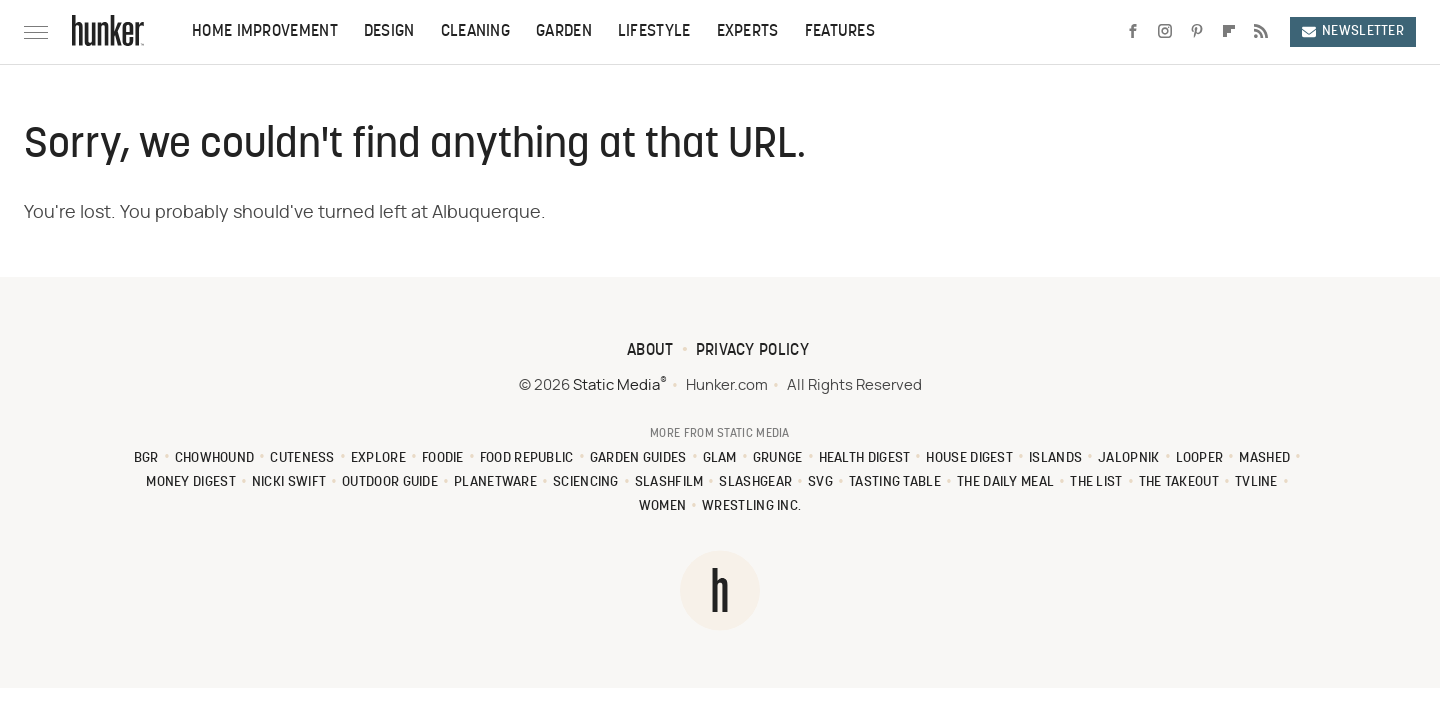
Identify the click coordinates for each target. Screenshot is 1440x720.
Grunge (778, 458)
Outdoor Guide (390, 482)
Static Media (616, 385)
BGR (146, 458)
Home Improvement (265, 32)
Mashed (1264, 458)
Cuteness (302, 458)
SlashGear (755, 482)
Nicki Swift (289, 482)
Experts (748, 32)
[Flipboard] (1229, 32)
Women (663, 506)
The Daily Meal (1005, 482)
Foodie (443, 458)
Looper (1200, 458)
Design (389, 32)
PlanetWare (495, 482)
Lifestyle (654, 32)
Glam (720, 458)
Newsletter (1353, 31)
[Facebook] (1133, 32)
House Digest (969, 458)
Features (840, 32)
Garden (564, 32)
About (650, 351)
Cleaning (475, 32)
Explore (378, 458)
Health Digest (865, 458)
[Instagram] (1165, 32)
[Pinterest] (1197, 32)
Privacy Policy (752, 351)
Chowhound (215, 458)
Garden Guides (638, 458)
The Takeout (1179, 482)
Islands (1055, 458)
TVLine (1256, 482)
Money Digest (191, 482)
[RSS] (1261, 32)
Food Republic (527, 458)
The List (1096, 482)
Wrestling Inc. (751, 506)
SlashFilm (669, 482)
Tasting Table (895, 482)
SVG (820, 482)
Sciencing (586, 482)
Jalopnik (1128, 458)
